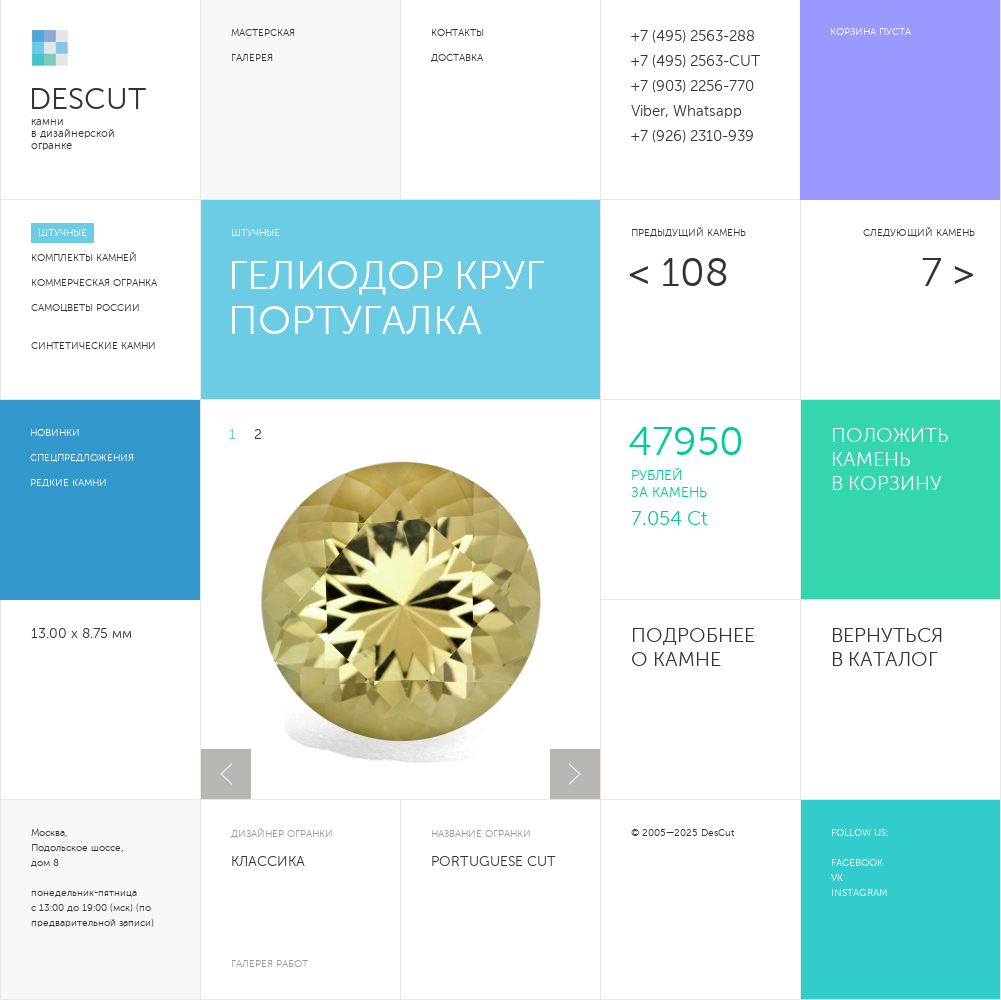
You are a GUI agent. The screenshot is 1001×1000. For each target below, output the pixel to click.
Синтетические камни (93, 346)
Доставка (457, 58)
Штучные (62, 233)
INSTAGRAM (859, 893)
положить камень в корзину (890, 461)
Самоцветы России (85, 308)
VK (837, 878)
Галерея (252, 58)
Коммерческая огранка (94, 283)
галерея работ (269, 964)
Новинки (55, 433)
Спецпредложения (82, 458)
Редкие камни (68, 483)
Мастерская (263, 33)
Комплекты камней (84, 258)
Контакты (457, 33)
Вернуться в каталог (887, 649)
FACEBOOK (857, 863)
